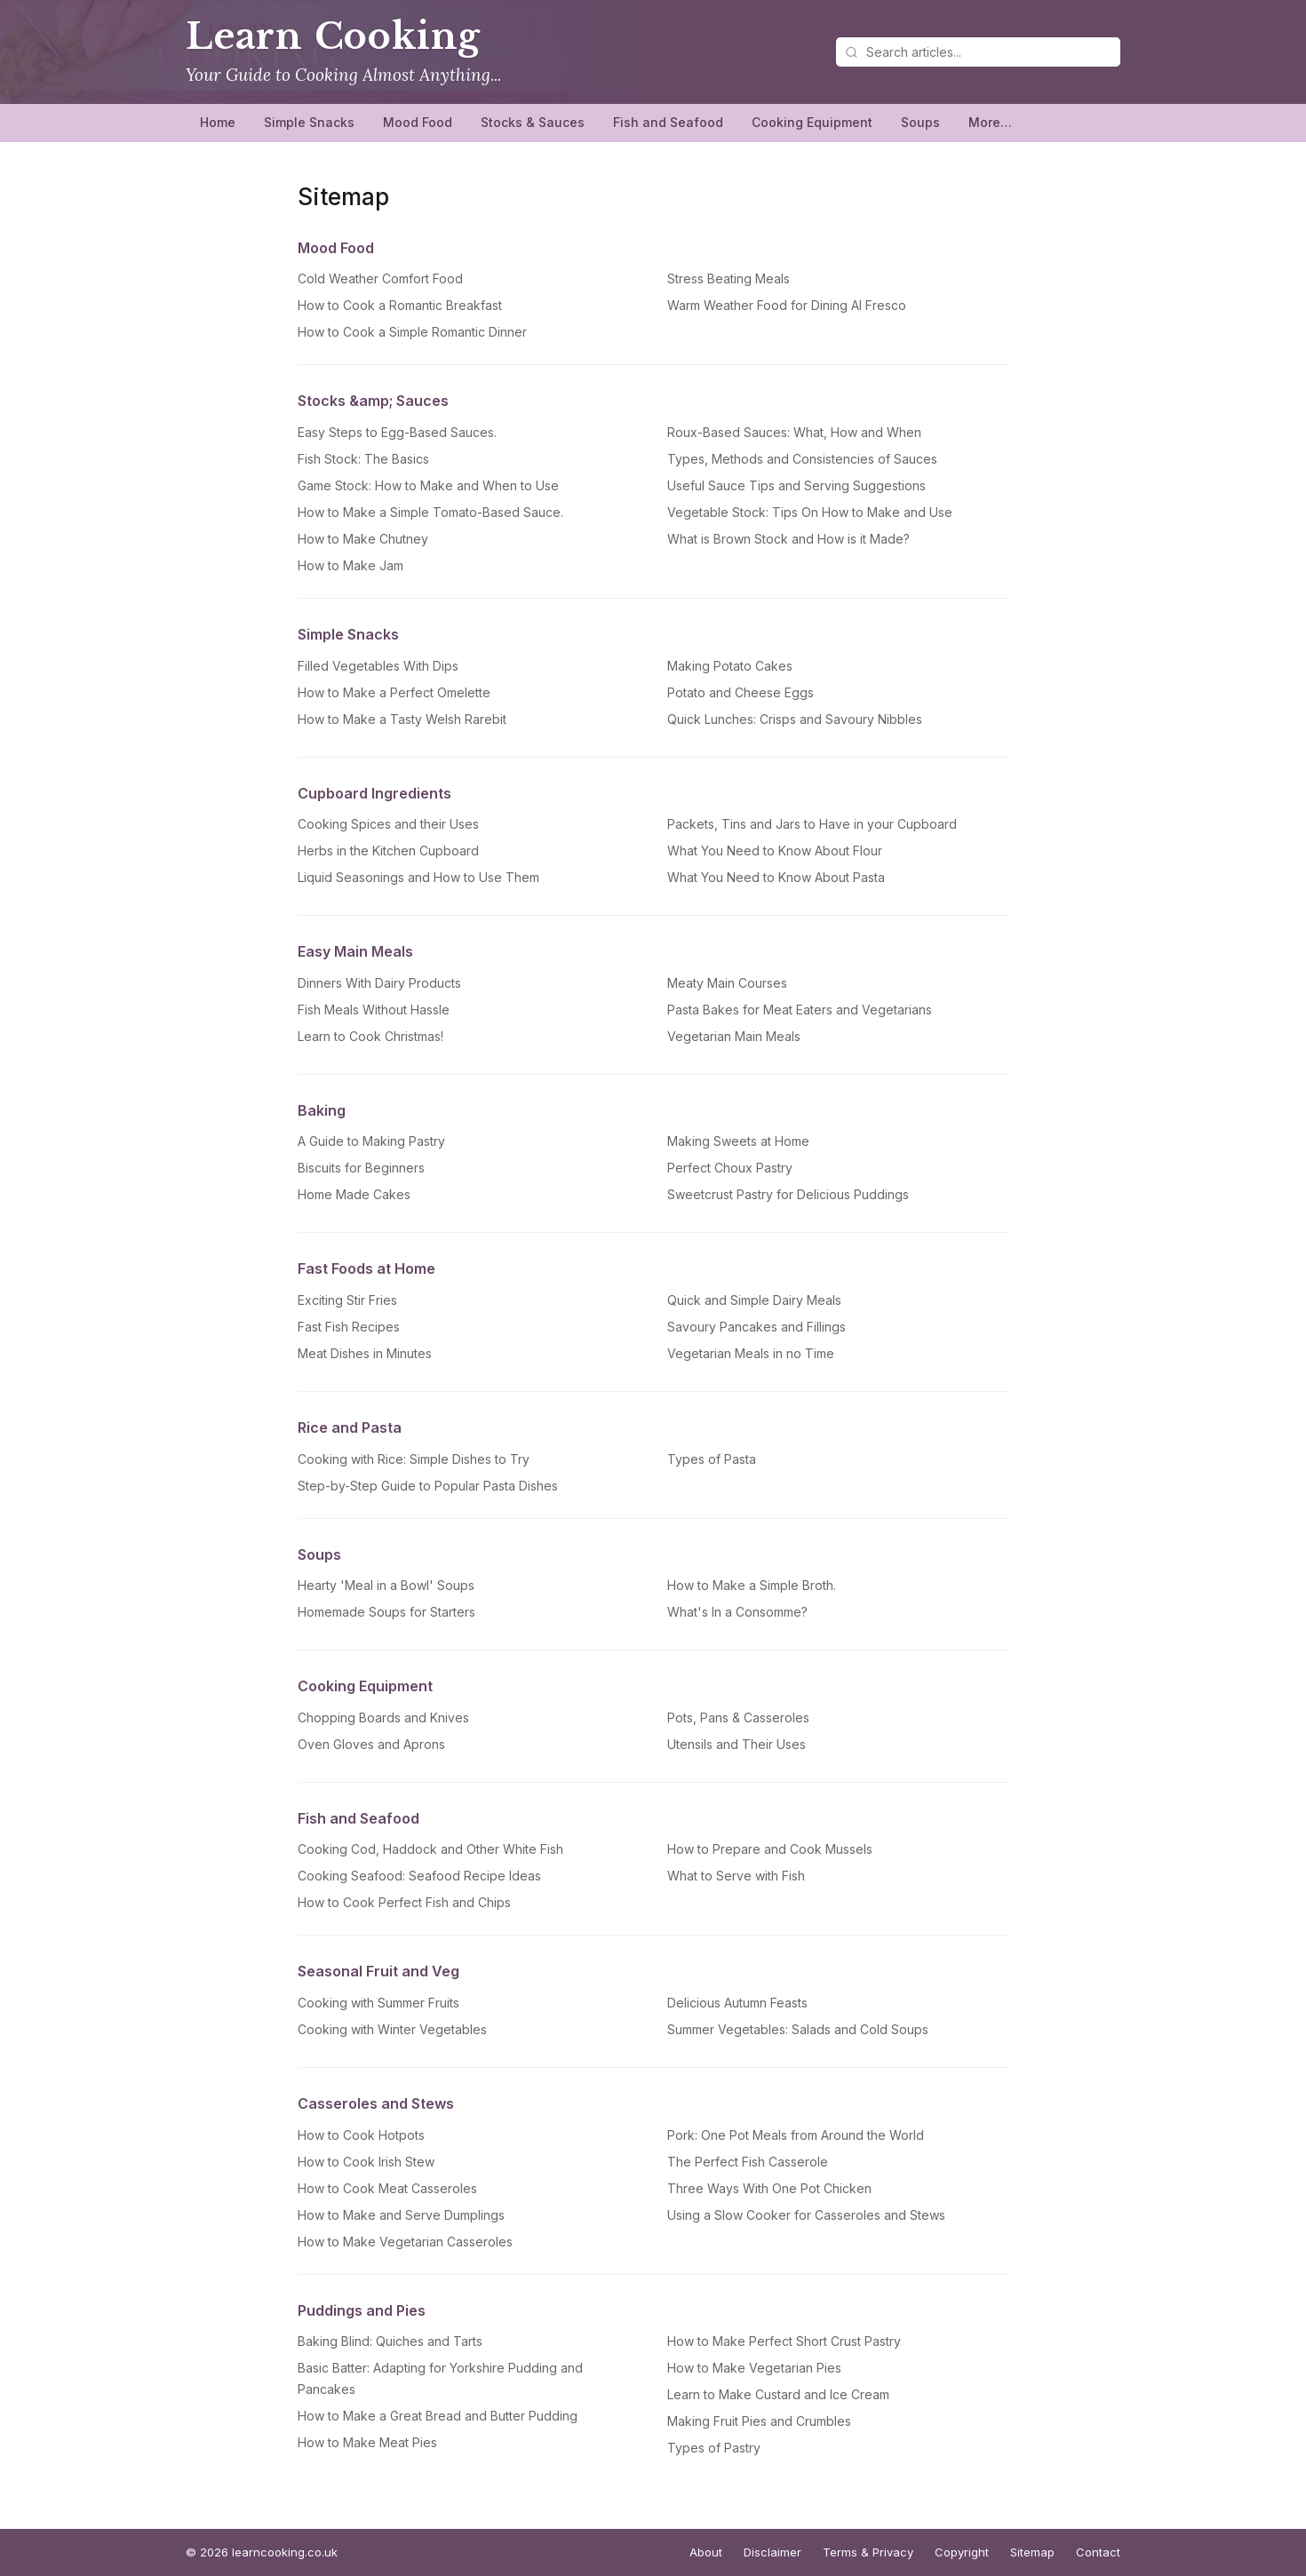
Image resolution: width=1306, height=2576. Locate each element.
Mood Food (417, 122)
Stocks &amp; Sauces (373, 400)
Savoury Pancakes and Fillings (756, 1326)
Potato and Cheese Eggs (740, 692)
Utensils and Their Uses (736, 1744)
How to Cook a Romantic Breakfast (400, 305)
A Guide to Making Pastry (371, 1141)
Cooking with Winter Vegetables (392, 2029)
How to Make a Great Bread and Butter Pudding (437, 2415)
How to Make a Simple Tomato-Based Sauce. (430, 512)
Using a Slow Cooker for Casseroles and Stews (806, 2214)
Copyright (962, 2552)
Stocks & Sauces (533, 122)
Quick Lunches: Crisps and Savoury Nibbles (794, 719)
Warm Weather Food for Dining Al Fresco (786, 305)
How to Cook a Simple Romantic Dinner (412, 331)
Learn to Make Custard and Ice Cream (778, 2394)
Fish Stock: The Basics (363, 458)
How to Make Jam (350, 565)
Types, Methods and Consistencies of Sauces (802, 458)
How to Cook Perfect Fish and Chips (404, 1902)
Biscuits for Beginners (361, 1167)
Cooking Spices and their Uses (388, 823)
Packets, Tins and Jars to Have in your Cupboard (812, 823)
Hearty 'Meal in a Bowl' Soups (386, 1585)
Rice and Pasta (350, 1427)
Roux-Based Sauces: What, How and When (794, 432)
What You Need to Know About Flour (774, 850)
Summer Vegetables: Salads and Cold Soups (797, 2029)
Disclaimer (772, 2552)
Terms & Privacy (868, 2552)
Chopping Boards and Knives (383, 1717)
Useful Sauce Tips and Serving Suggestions (796, 485)
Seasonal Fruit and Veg (378, 1971)
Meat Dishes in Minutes (365, 1353)
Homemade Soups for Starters (386, 1611)
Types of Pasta (711, 1459)
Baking (322, 1110)
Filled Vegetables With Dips (378, 665)
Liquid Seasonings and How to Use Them (418, 877)
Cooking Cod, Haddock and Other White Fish (430, 1848)
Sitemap (1032, 2552)
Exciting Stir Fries (347, 1300)
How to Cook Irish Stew (366, 2161)
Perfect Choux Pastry (729, 1167)
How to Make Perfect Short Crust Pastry (784, 2341)
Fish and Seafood (668, 122)
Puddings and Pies (362, 2310)
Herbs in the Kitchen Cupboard (388, 850)
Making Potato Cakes (729, 665)
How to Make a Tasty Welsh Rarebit (402, 719)
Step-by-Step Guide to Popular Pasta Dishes (428, 1485)
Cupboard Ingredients (374, 793)
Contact (1098, 2552)
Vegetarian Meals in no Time (750, 1353)
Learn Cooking (333, 36)
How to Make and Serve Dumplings (401, 2214)
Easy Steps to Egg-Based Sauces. (397, 432)
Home (217, 122)
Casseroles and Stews (376, 2103)
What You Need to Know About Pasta (776, 877)
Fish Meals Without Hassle (374, 1009)
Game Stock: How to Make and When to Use (428, 485)
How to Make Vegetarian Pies (754, 2367)
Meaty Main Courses (727, 982)
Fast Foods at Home (366, 1268)
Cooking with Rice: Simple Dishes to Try (414, 1459)
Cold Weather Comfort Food (380, 278)
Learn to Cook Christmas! (370, 1036)
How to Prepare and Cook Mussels (769, 1848)
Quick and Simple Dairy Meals (754, 1300)
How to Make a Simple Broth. (751, 1585)
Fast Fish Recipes (349, 1326)
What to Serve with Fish (736, 1875)
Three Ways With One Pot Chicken (769, 2188)
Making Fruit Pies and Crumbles (759, 2421)
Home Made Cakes (354, 1194)
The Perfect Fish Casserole (747, 2161)
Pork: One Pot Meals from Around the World (795, 2135)
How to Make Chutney (363, 538)
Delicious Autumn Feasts (737, 2002)
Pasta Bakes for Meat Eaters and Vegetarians (799, 1009)
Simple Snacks (309, 122)
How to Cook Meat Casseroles (387, 2188)
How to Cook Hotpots (361, 2135)
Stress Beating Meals (728, 278)
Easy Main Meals (355, 951)
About (705, 2552)
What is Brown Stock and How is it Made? (788, 538)
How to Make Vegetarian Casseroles (405, 2241)
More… (990, 122)
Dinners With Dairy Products (379, 982)
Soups (920, 122)
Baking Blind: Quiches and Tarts (390, 2341)
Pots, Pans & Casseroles (738, 1717)
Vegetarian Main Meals (733, 1036)
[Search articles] (978, 52)
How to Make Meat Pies (367, 2442)
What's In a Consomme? (737, 1611)
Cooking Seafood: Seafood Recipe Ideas (419, 1875)
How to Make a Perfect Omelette (394, 692)
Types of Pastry (714, 2447)
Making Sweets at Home (738, 1141)
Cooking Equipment (812, 122)
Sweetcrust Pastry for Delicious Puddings (788, 1194)
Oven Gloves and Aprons (371, 1744)
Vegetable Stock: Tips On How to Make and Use (809, 512)
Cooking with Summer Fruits (378, 2002)
